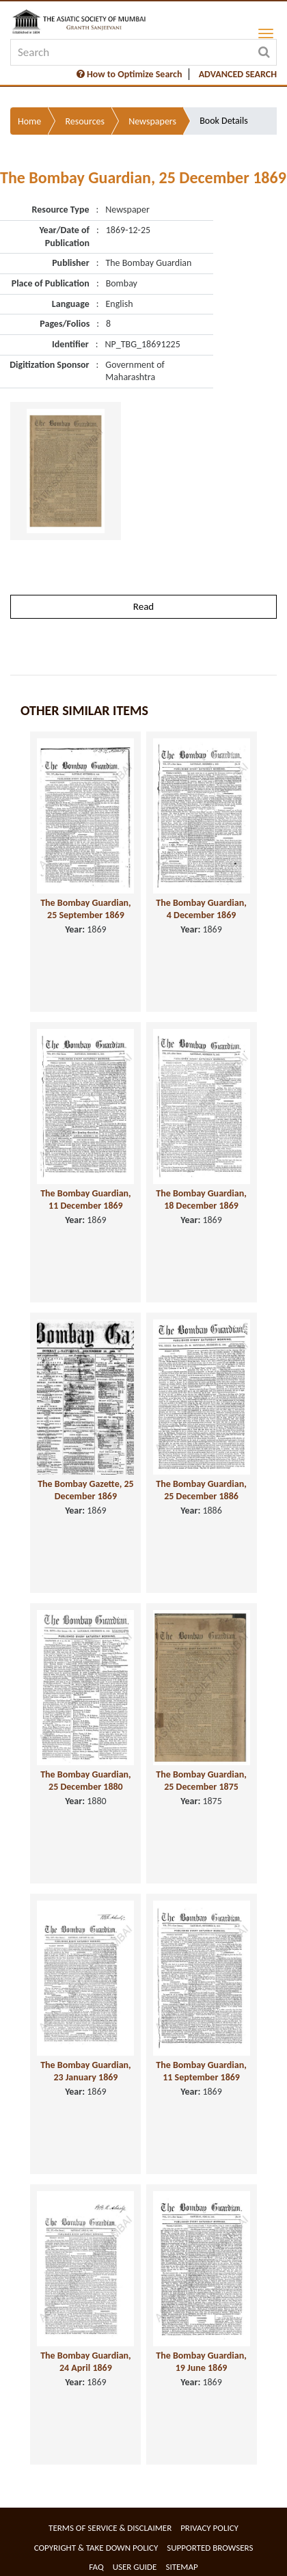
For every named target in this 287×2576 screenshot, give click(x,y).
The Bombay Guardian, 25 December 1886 (201, 1490)
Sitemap (181, 2567)
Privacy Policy (209, 2528)
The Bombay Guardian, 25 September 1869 (85, 909)
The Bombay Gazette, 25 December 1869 (86, 1490)
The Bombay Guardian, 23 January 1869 (85, 2071)
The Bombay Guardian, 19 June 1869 (201, 2362)
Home (29, 121)
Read (143, 606)
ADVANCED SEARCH (238, 74)
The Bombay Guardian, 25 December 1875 (201, 1781)
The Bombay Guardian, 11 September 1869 (201, 2071)
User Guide (135, 2567)
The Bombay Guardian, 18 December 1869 (201, 1200)
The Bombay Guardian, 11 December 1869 (85, 1200)
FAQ (96, 2567)
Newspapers (152, 121)
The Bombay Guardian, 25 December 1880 (85, 1781)
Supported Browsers (210, 2548)
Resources (85, 121)
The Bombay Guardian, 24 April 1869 (85, 2362)
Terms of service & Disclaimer (110, 2528)
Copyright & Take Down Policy (96, 2548)
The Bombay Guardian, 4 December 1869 (201, 909)
